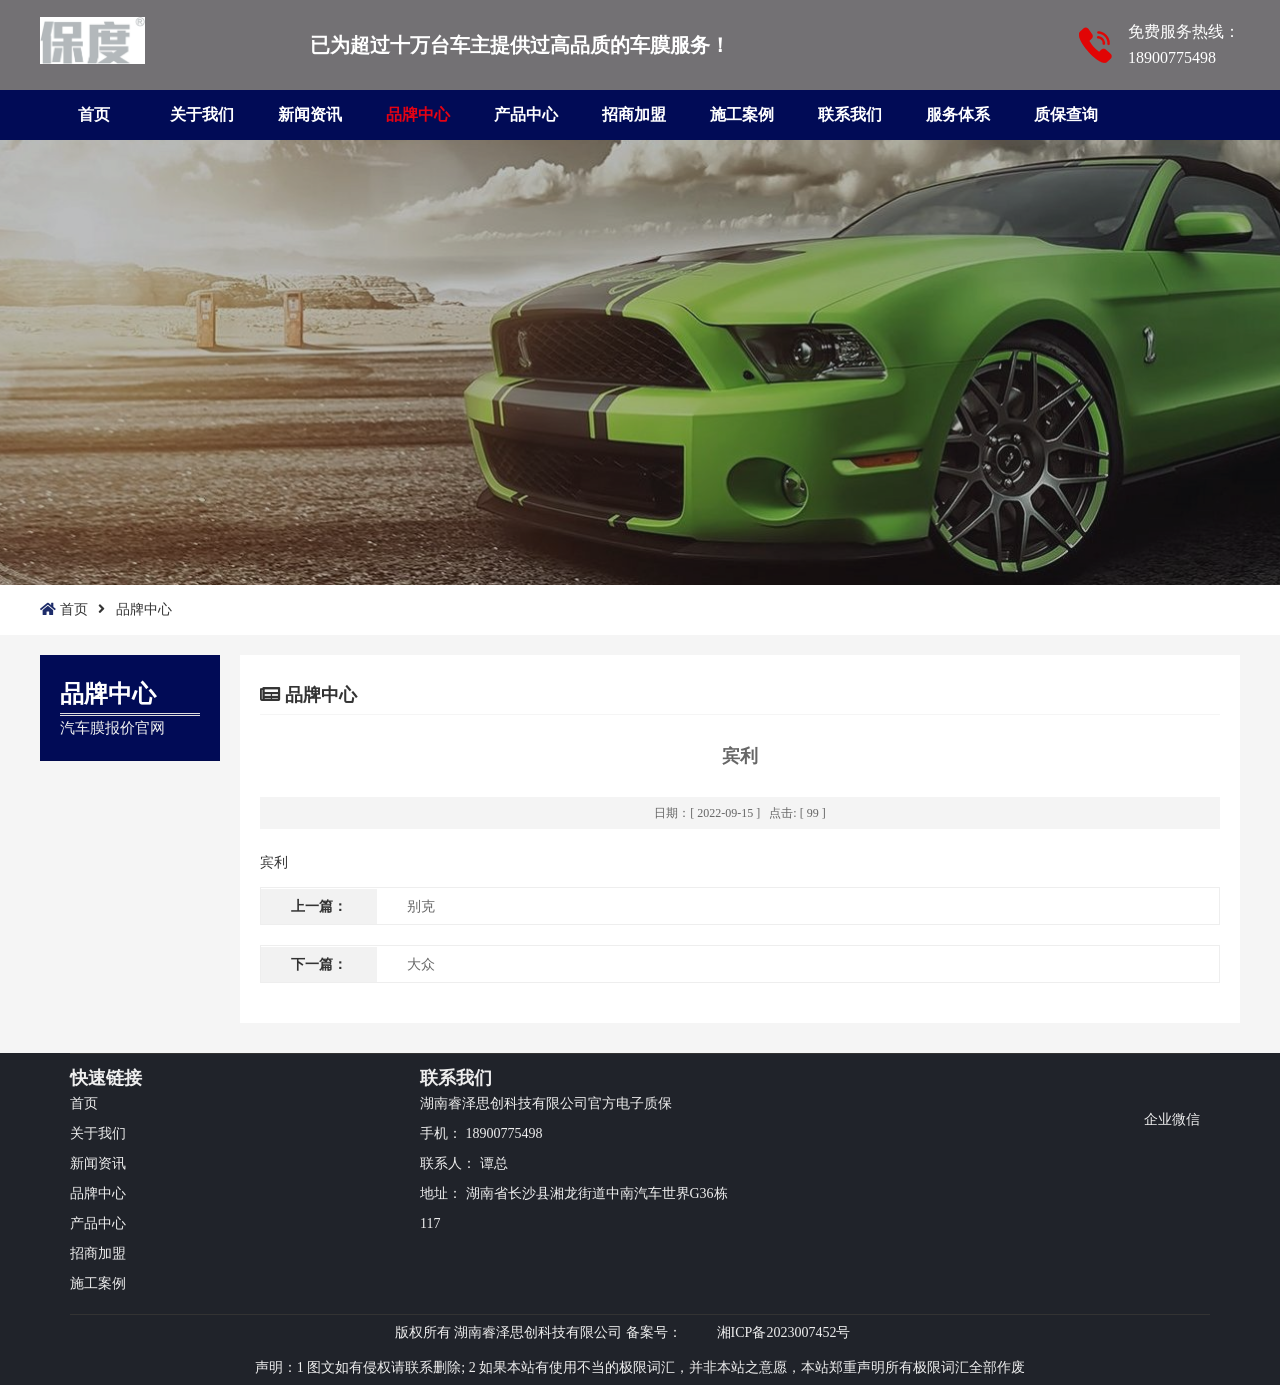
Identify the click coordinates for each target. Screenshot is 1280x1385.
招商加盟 (634, 114)
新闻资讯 (310, 114)
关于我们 (202, 114)
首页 (94, 114)
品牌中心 (418, 114)
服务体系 (958, 114)
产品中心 (526, 114)
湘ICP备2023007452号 (784, 1332)
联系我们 (850, 114)
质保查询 (1066, 114)
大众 (421, 964)
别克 (421, 906)
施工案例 (742, 114)
